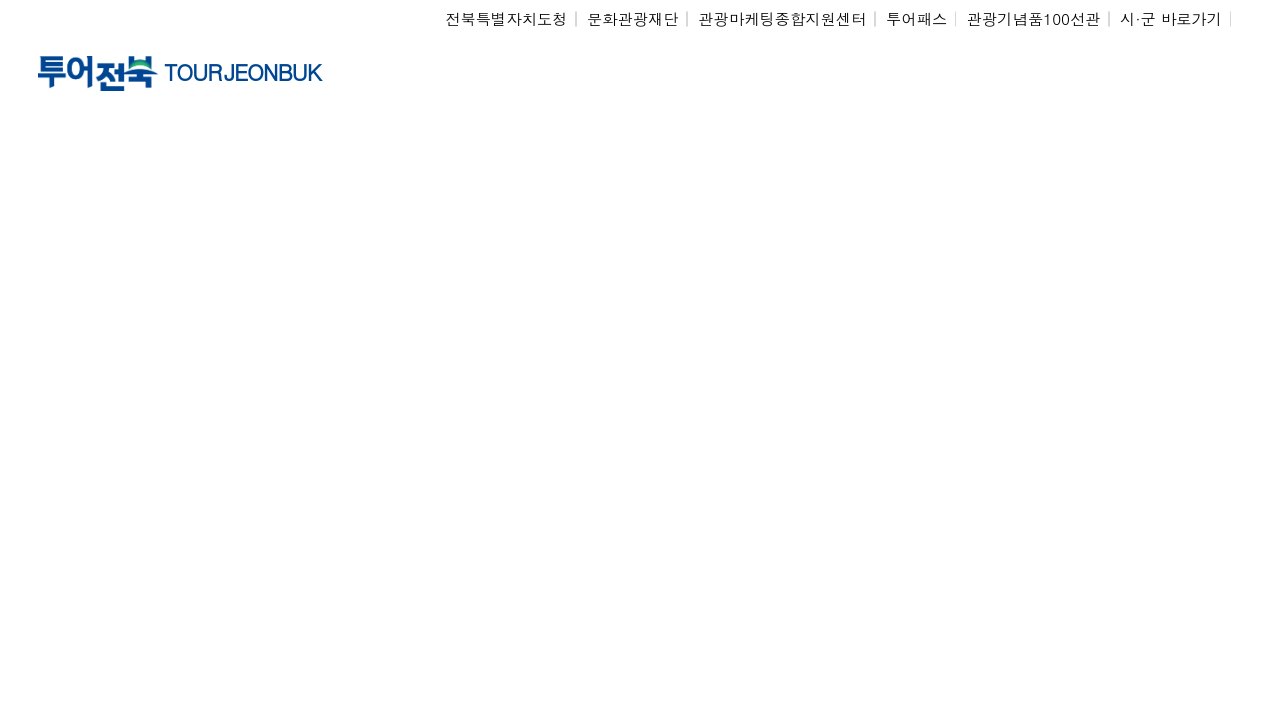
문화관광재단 (633, 18)
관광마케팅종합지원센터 (782, 18)
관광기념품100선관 (1034, 18)
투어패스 (916, 18)
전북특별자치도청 (506, 18)
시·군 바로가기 (1171, 19)
